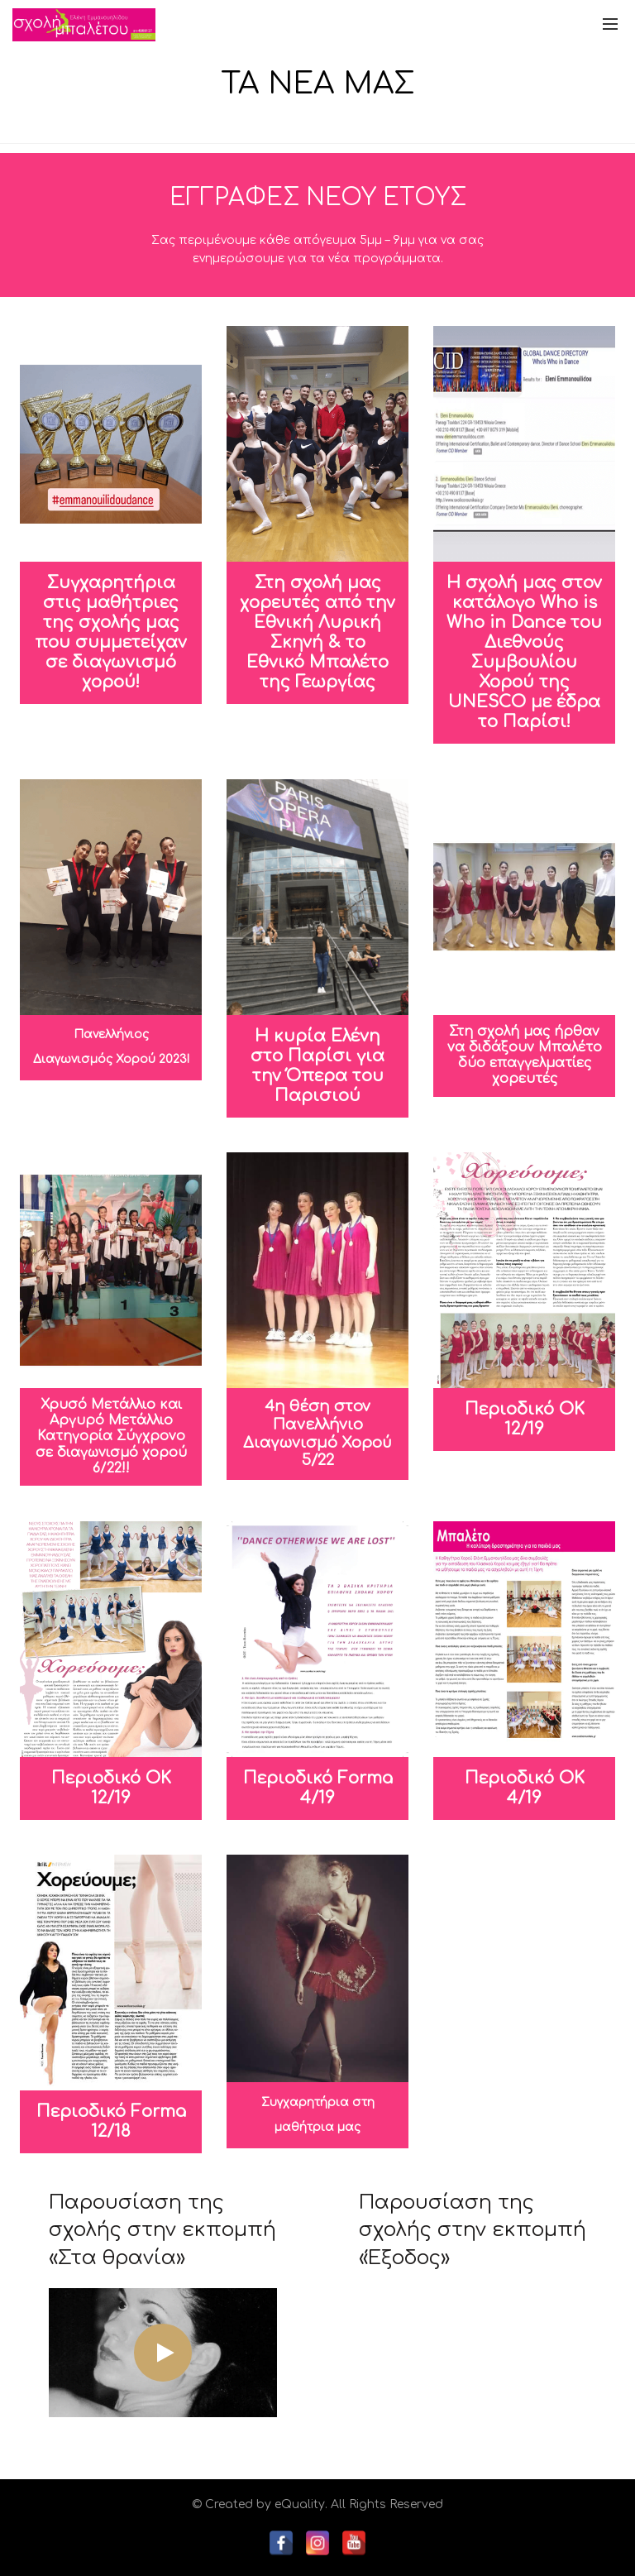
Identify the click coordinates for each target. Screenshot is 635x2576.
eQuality (300, 2504)
